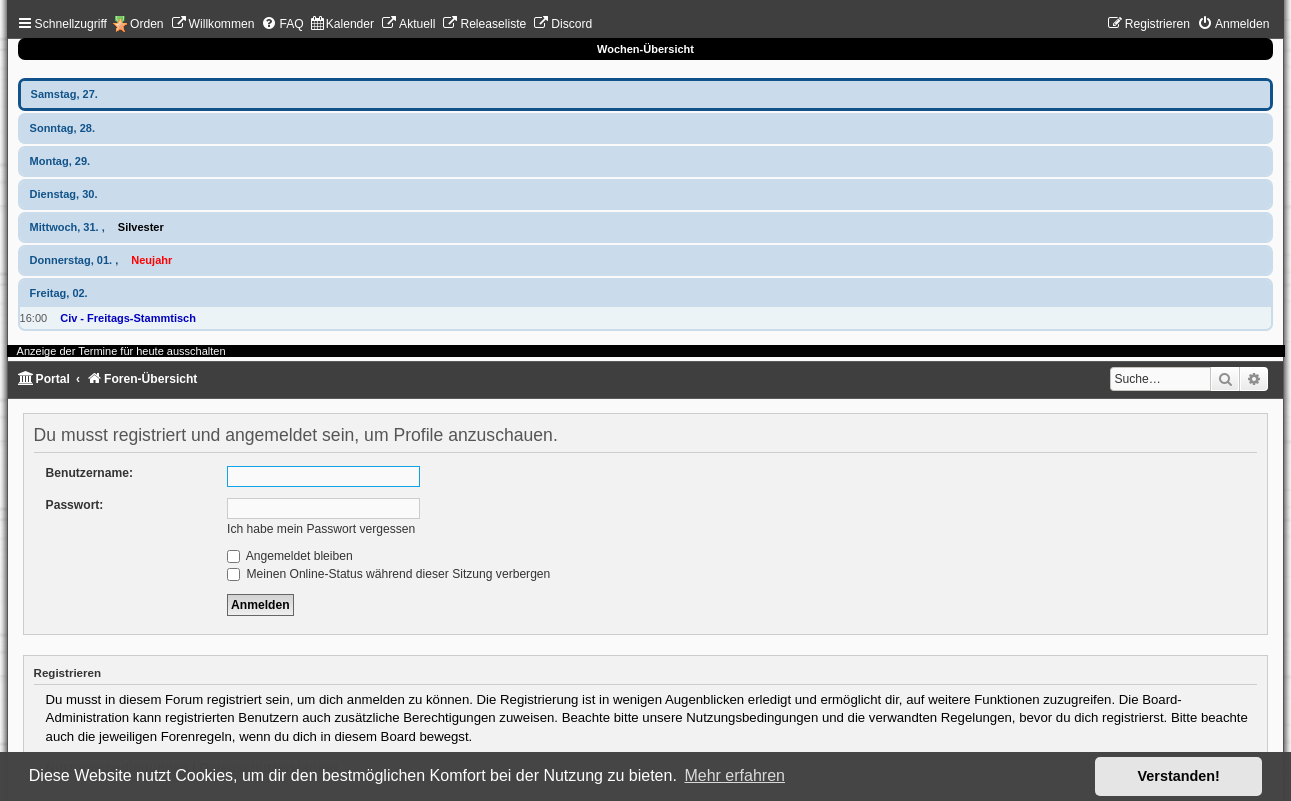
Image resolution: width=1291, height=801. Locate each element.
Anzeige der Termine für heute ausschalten (121, 351)
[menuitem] (213, 24)
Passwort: (75, 505)
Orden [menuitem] (147, 24)
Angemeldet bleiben (290, 556)
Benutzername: (89, 473)
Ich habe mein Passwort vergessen (321, 529)
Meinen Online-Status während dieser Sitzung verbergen (388, 574)
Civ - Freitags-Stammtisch (128, 318)
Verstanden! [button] (1179, 776)
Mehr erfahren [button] (734, 775)
